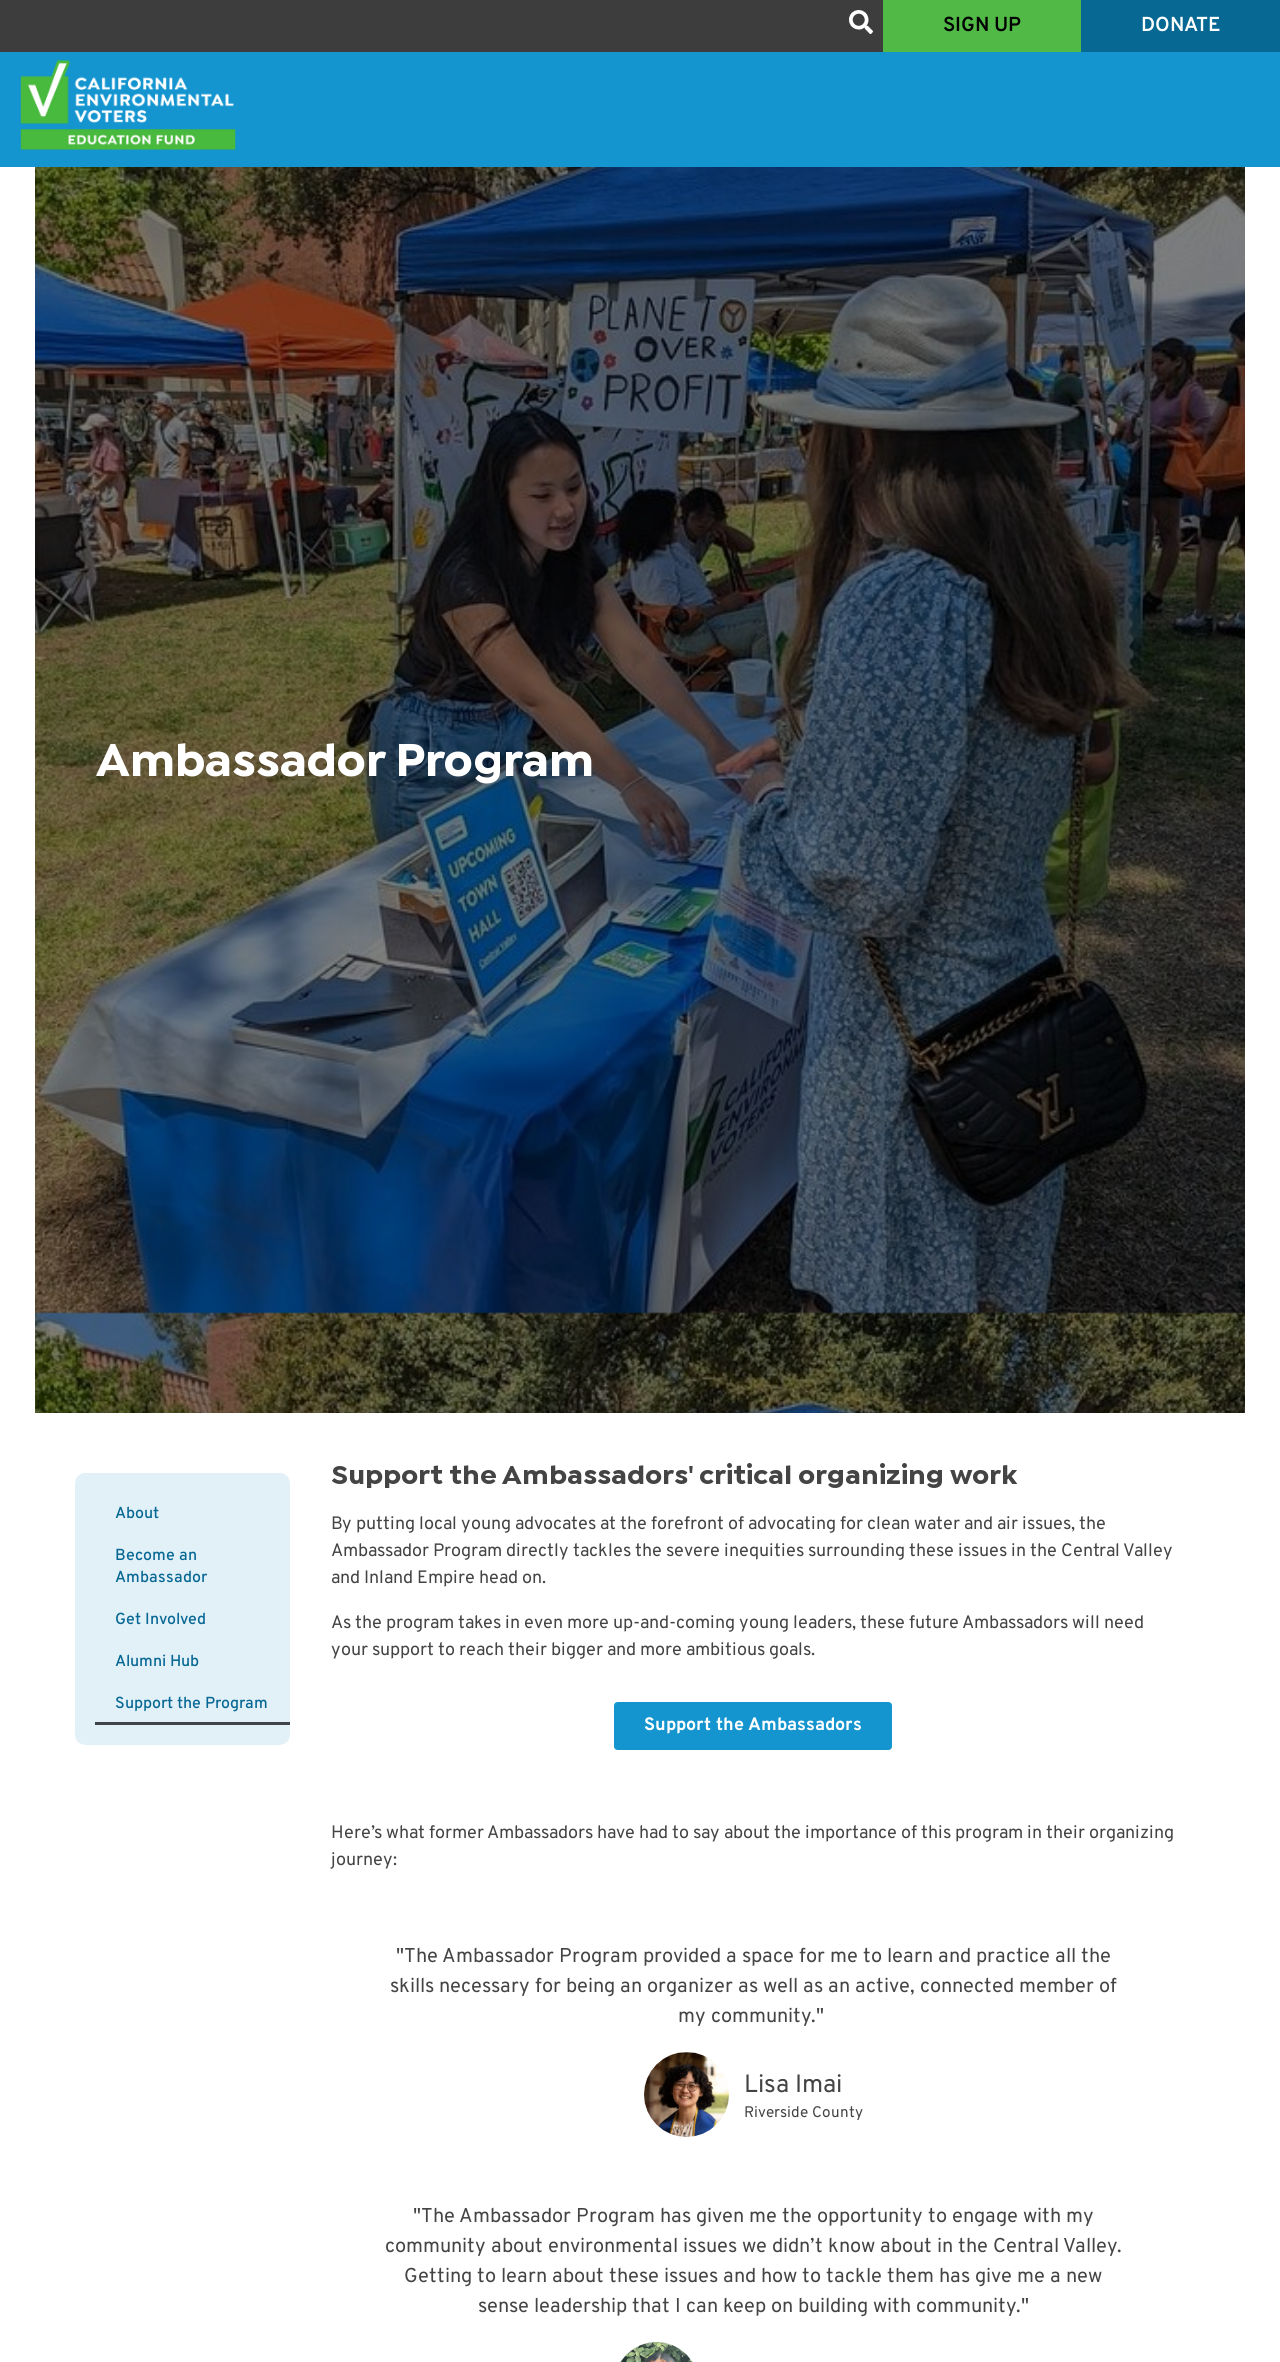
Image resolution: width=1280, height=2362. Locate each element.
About (137, 1514)
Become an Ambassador (161, 1567)
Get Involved (160, 1620)
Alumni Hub (157, 1662)
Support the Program (191, 1704)
